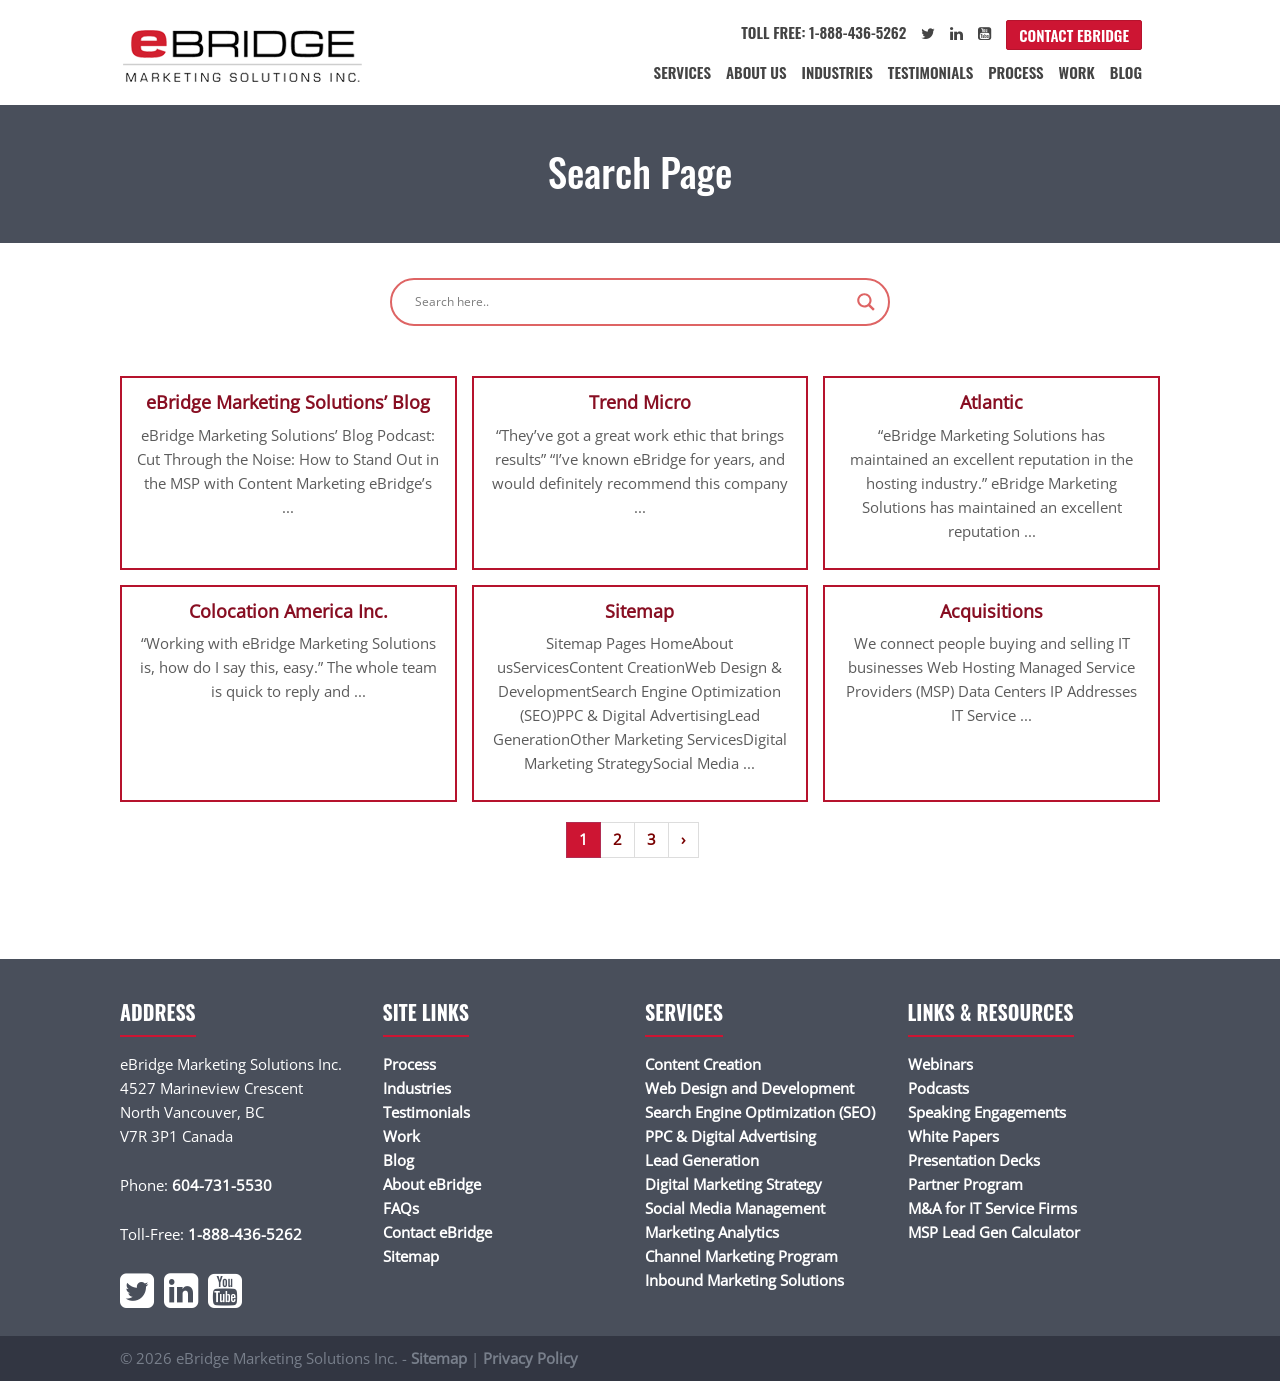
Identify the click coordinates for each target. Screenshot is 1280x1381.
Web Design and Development (749, 1088)
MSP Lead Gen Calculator (994, 1232)
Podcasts (938, 1088)
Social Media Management (735, 1208)
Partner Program (965, 1184)
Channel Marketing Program (741, 1256)
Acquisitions (991, 611)
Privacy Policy (530, 1358)
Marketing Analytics (712, 1232)
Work (1077, 72)
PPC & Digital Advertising (730, 1136)
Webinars (940, 1064)
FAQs (401, 1208)
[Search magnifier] (866, 302)
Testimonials (930, 72)
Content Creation (703, 1064)
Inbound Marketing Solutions (744, 1280)
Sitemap (639, 611)
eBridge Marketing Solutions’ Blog (288, 402)
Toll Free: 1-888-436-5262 (823, 32)
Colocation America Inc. (288, 611)
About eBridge (432, 1184)
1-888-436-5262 (245, 1234)
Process (1015, 72)
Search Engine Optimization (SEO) (760, 1112)
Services (682, 72)
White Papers (953, 1136)
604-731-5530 (222, 1185)
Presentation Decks (974, 1160)
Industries (837, 72)
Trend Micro (640, 402)
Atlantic (991, 402)
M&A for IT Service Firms (992, 1208)
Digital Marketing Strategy (733, 1184)
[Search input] (631, 302)
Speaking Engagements (987, 1112)
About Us (756, 72)
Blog (1126, 72)
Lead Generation (702, 1160)
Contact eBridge (1074, 35)
